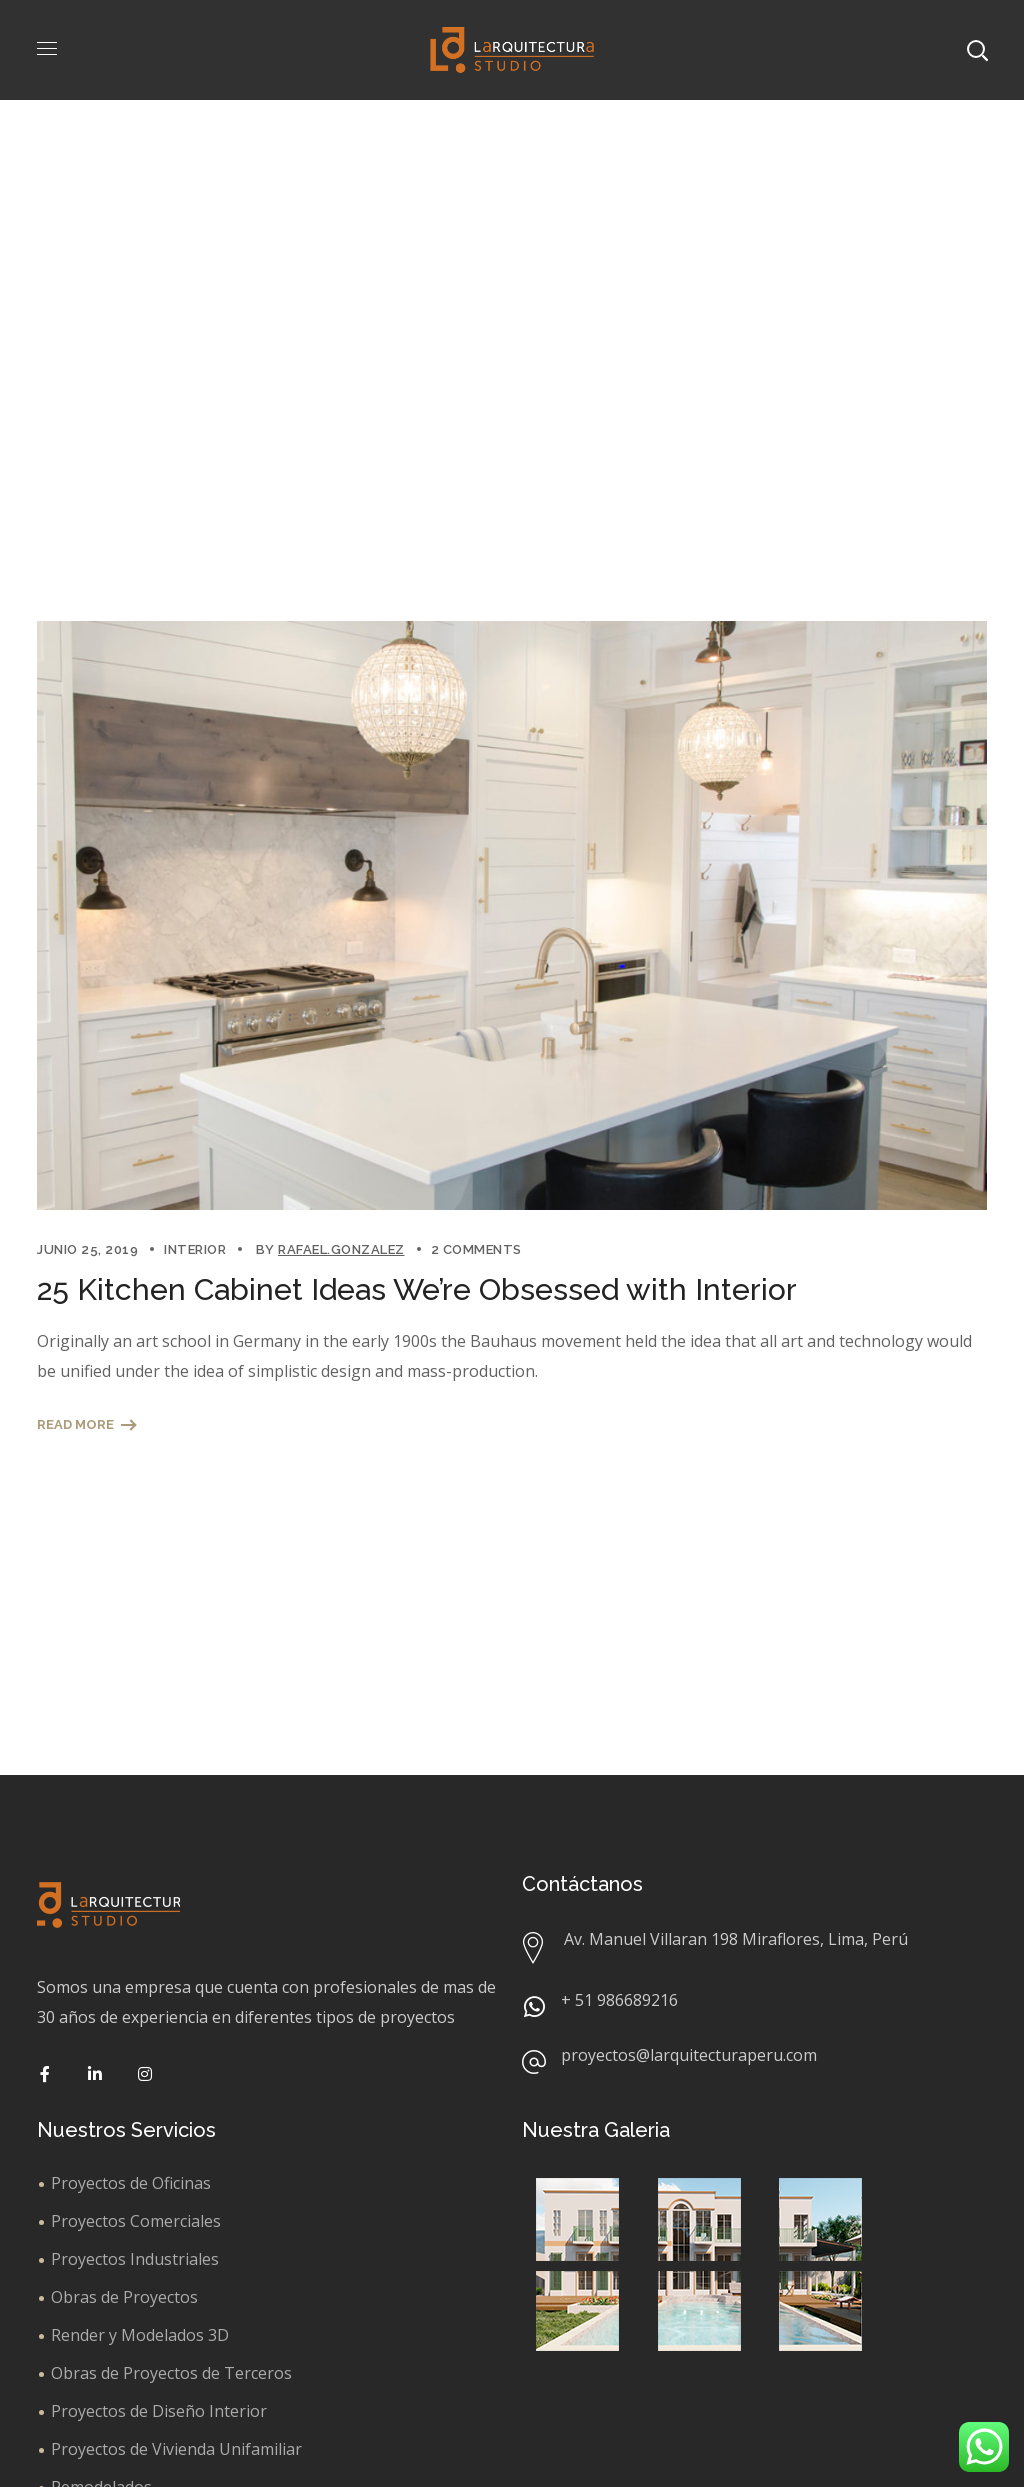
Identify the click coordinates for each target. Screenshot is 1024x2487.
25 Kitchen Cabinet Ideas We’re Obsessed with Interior (417, 1289)
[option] (512, 915)
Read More (75, 1424)
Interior (195, 1249)
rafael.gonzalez (341, 1249)
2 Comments (476, 1249)
